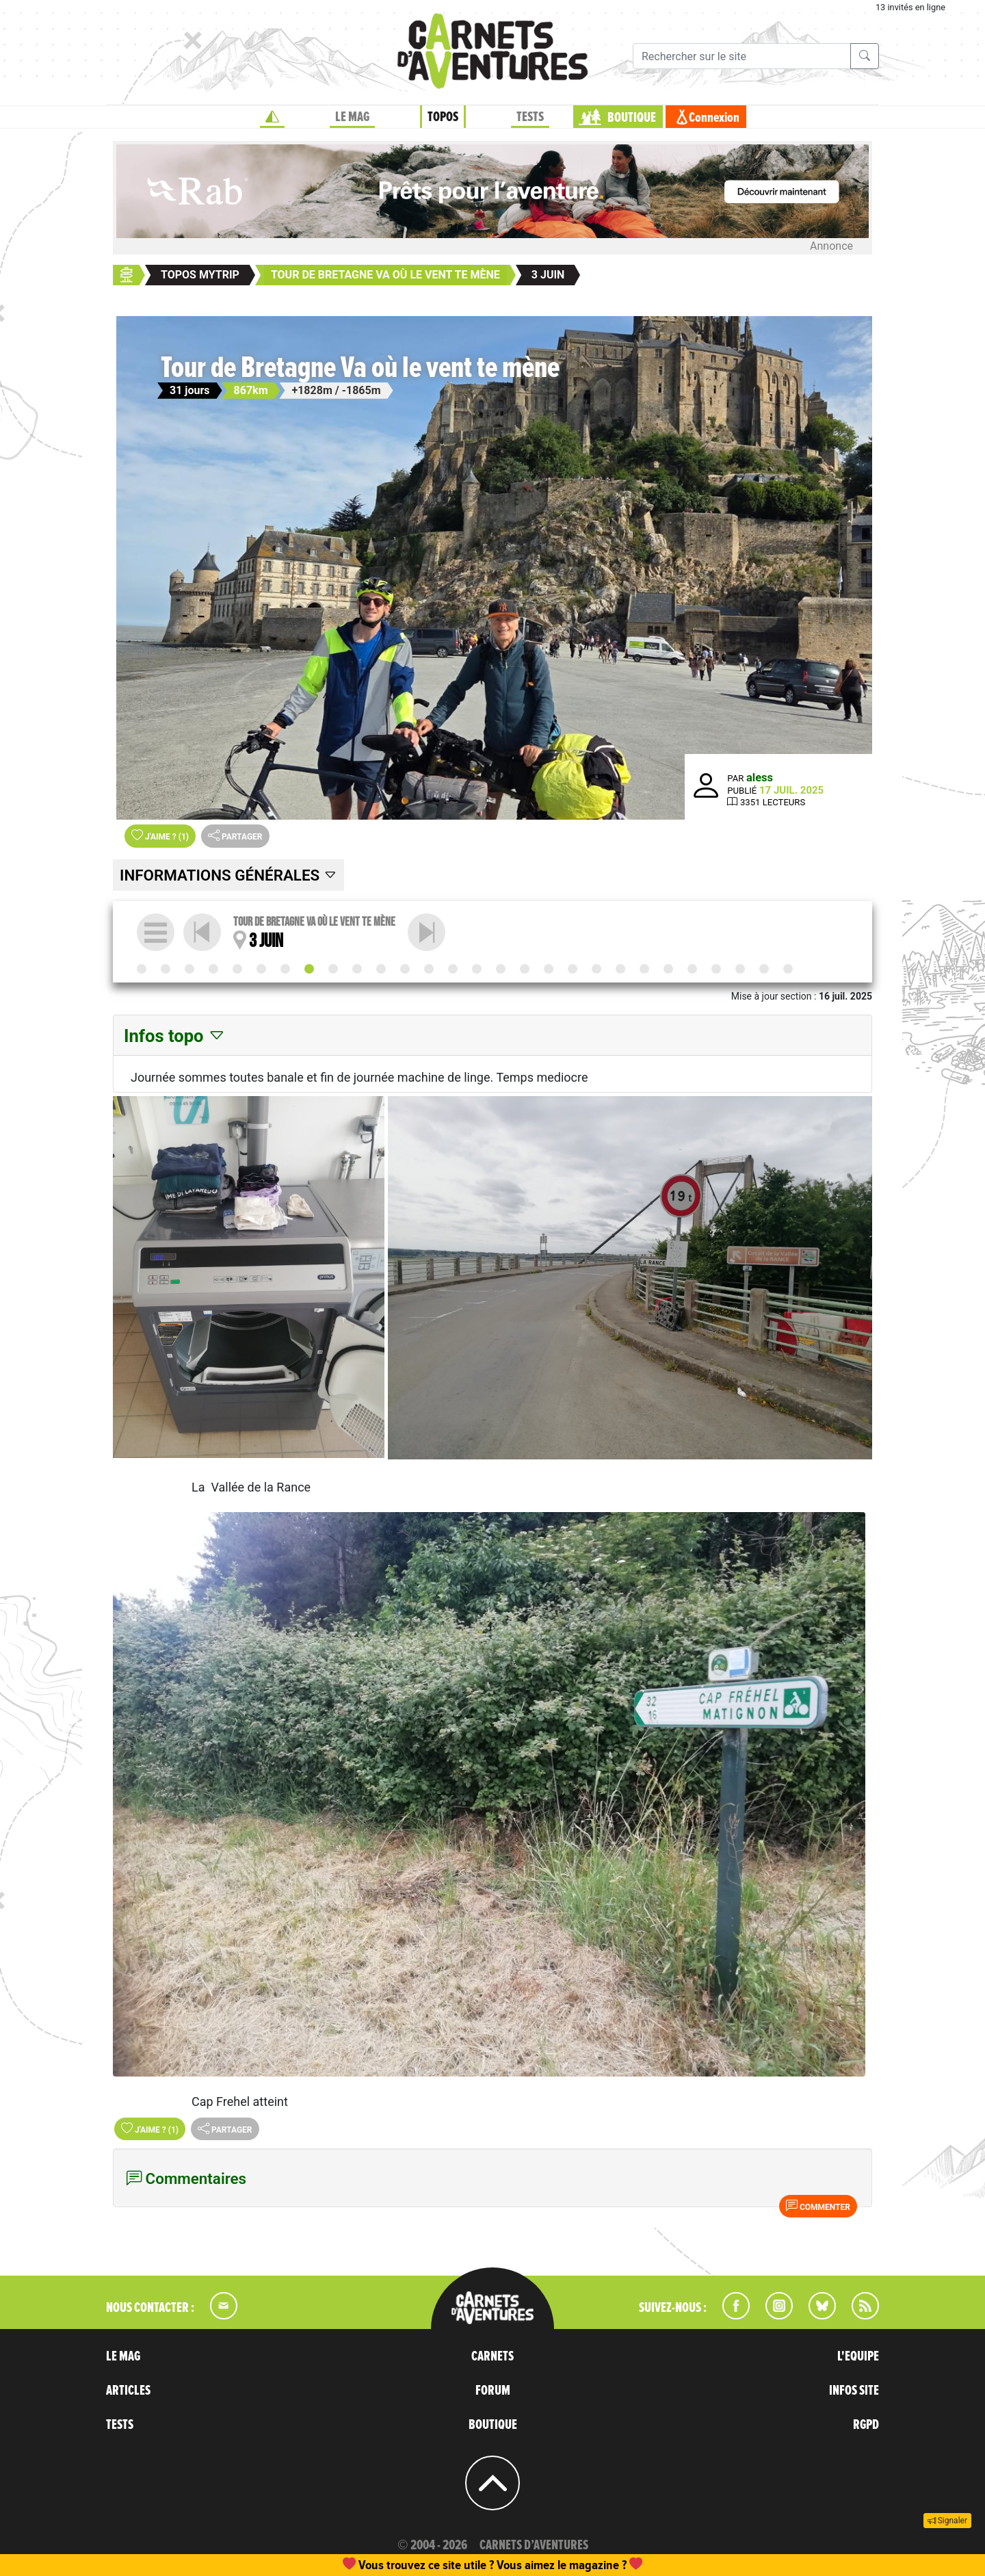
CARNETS (492, 2356)
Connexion (714, 118)
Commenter (818, 2206)
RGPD (866, 2425)
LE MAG (352, 117)
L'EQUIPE (858, 2356)
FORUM (492, 2390)
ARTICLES (128, 2390)
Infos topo (175, 1036)
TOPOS (443, 117)
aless (759, 777)
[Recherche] (742, 56)
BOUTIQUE (631, 118)
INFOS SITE (854, 2390)
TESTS (530, 117)
